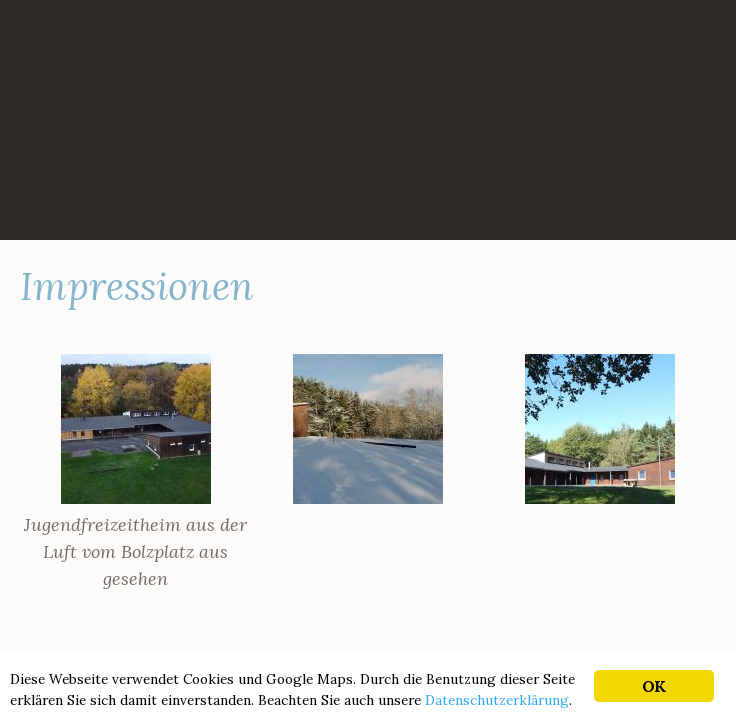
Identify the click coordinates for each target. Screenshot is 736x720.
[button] (136, 473)
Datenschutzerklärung (497, 700)
